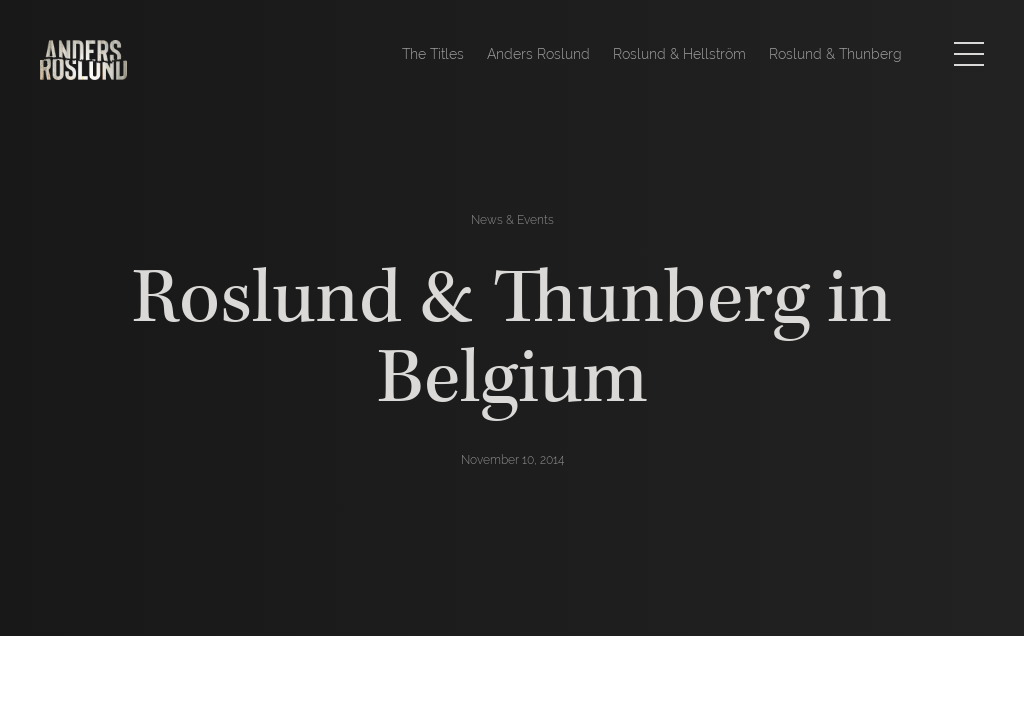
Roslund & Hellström (679, 54)
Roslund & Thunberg (835, 54)
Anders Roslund (538, 54)
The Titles (433, 54)
